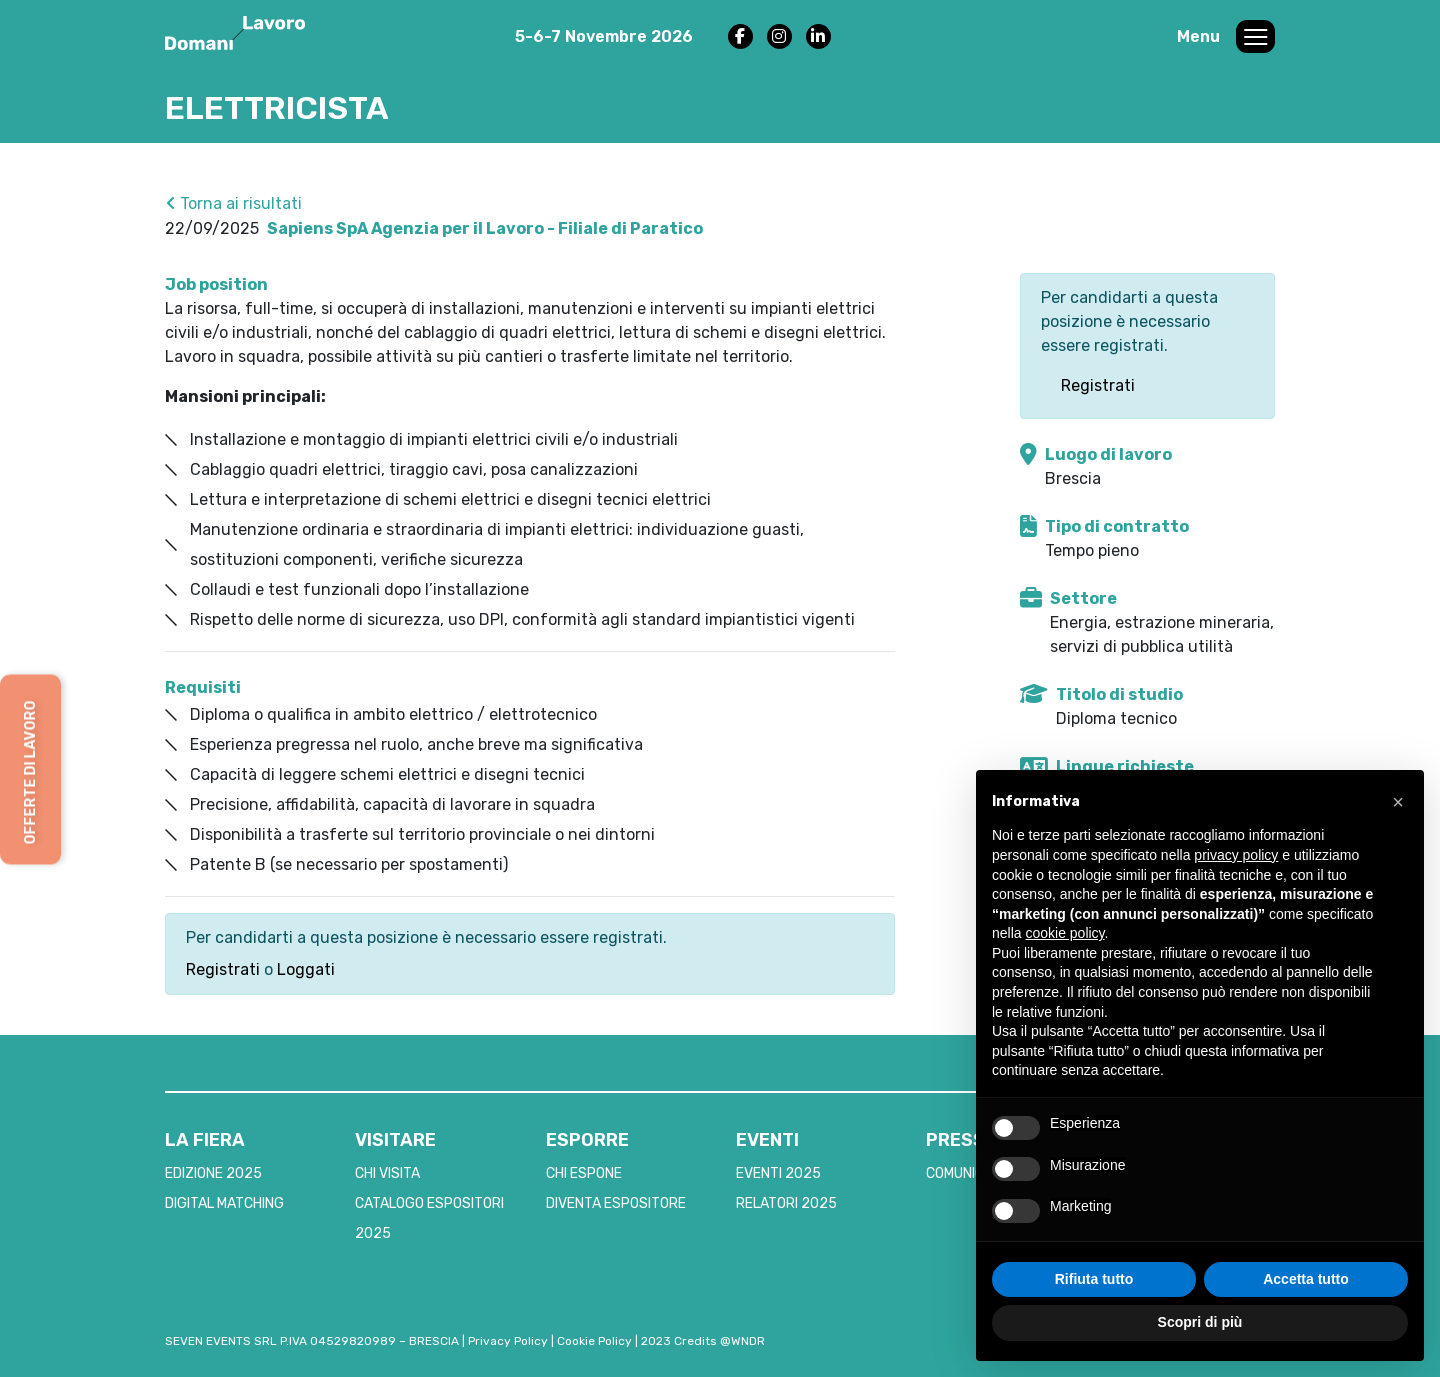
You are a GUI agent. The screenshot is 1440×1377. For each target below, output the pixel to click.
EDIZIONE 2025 (213, 1173)
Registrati (223, 969)
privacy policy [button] (1236, 855)
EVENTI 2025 (778, 1173)
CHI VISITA (387, 1173)
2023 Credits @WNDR (703, 1341)
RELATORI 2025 (786, 1203)
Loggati (306, 969)
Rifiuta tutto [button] (1094, 1279)
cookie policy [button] (1064, 933)
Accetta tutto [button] (1306, 1279)
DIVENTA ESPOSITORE (616, 1203)
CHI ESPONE (584, 1173)
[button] (1398, 802)
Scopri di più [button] (1200, 1322)
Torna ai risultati (234, 203)
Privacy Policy (508, 1341)
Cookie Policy (594, 1341)
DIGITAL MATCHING (224, 1203)
